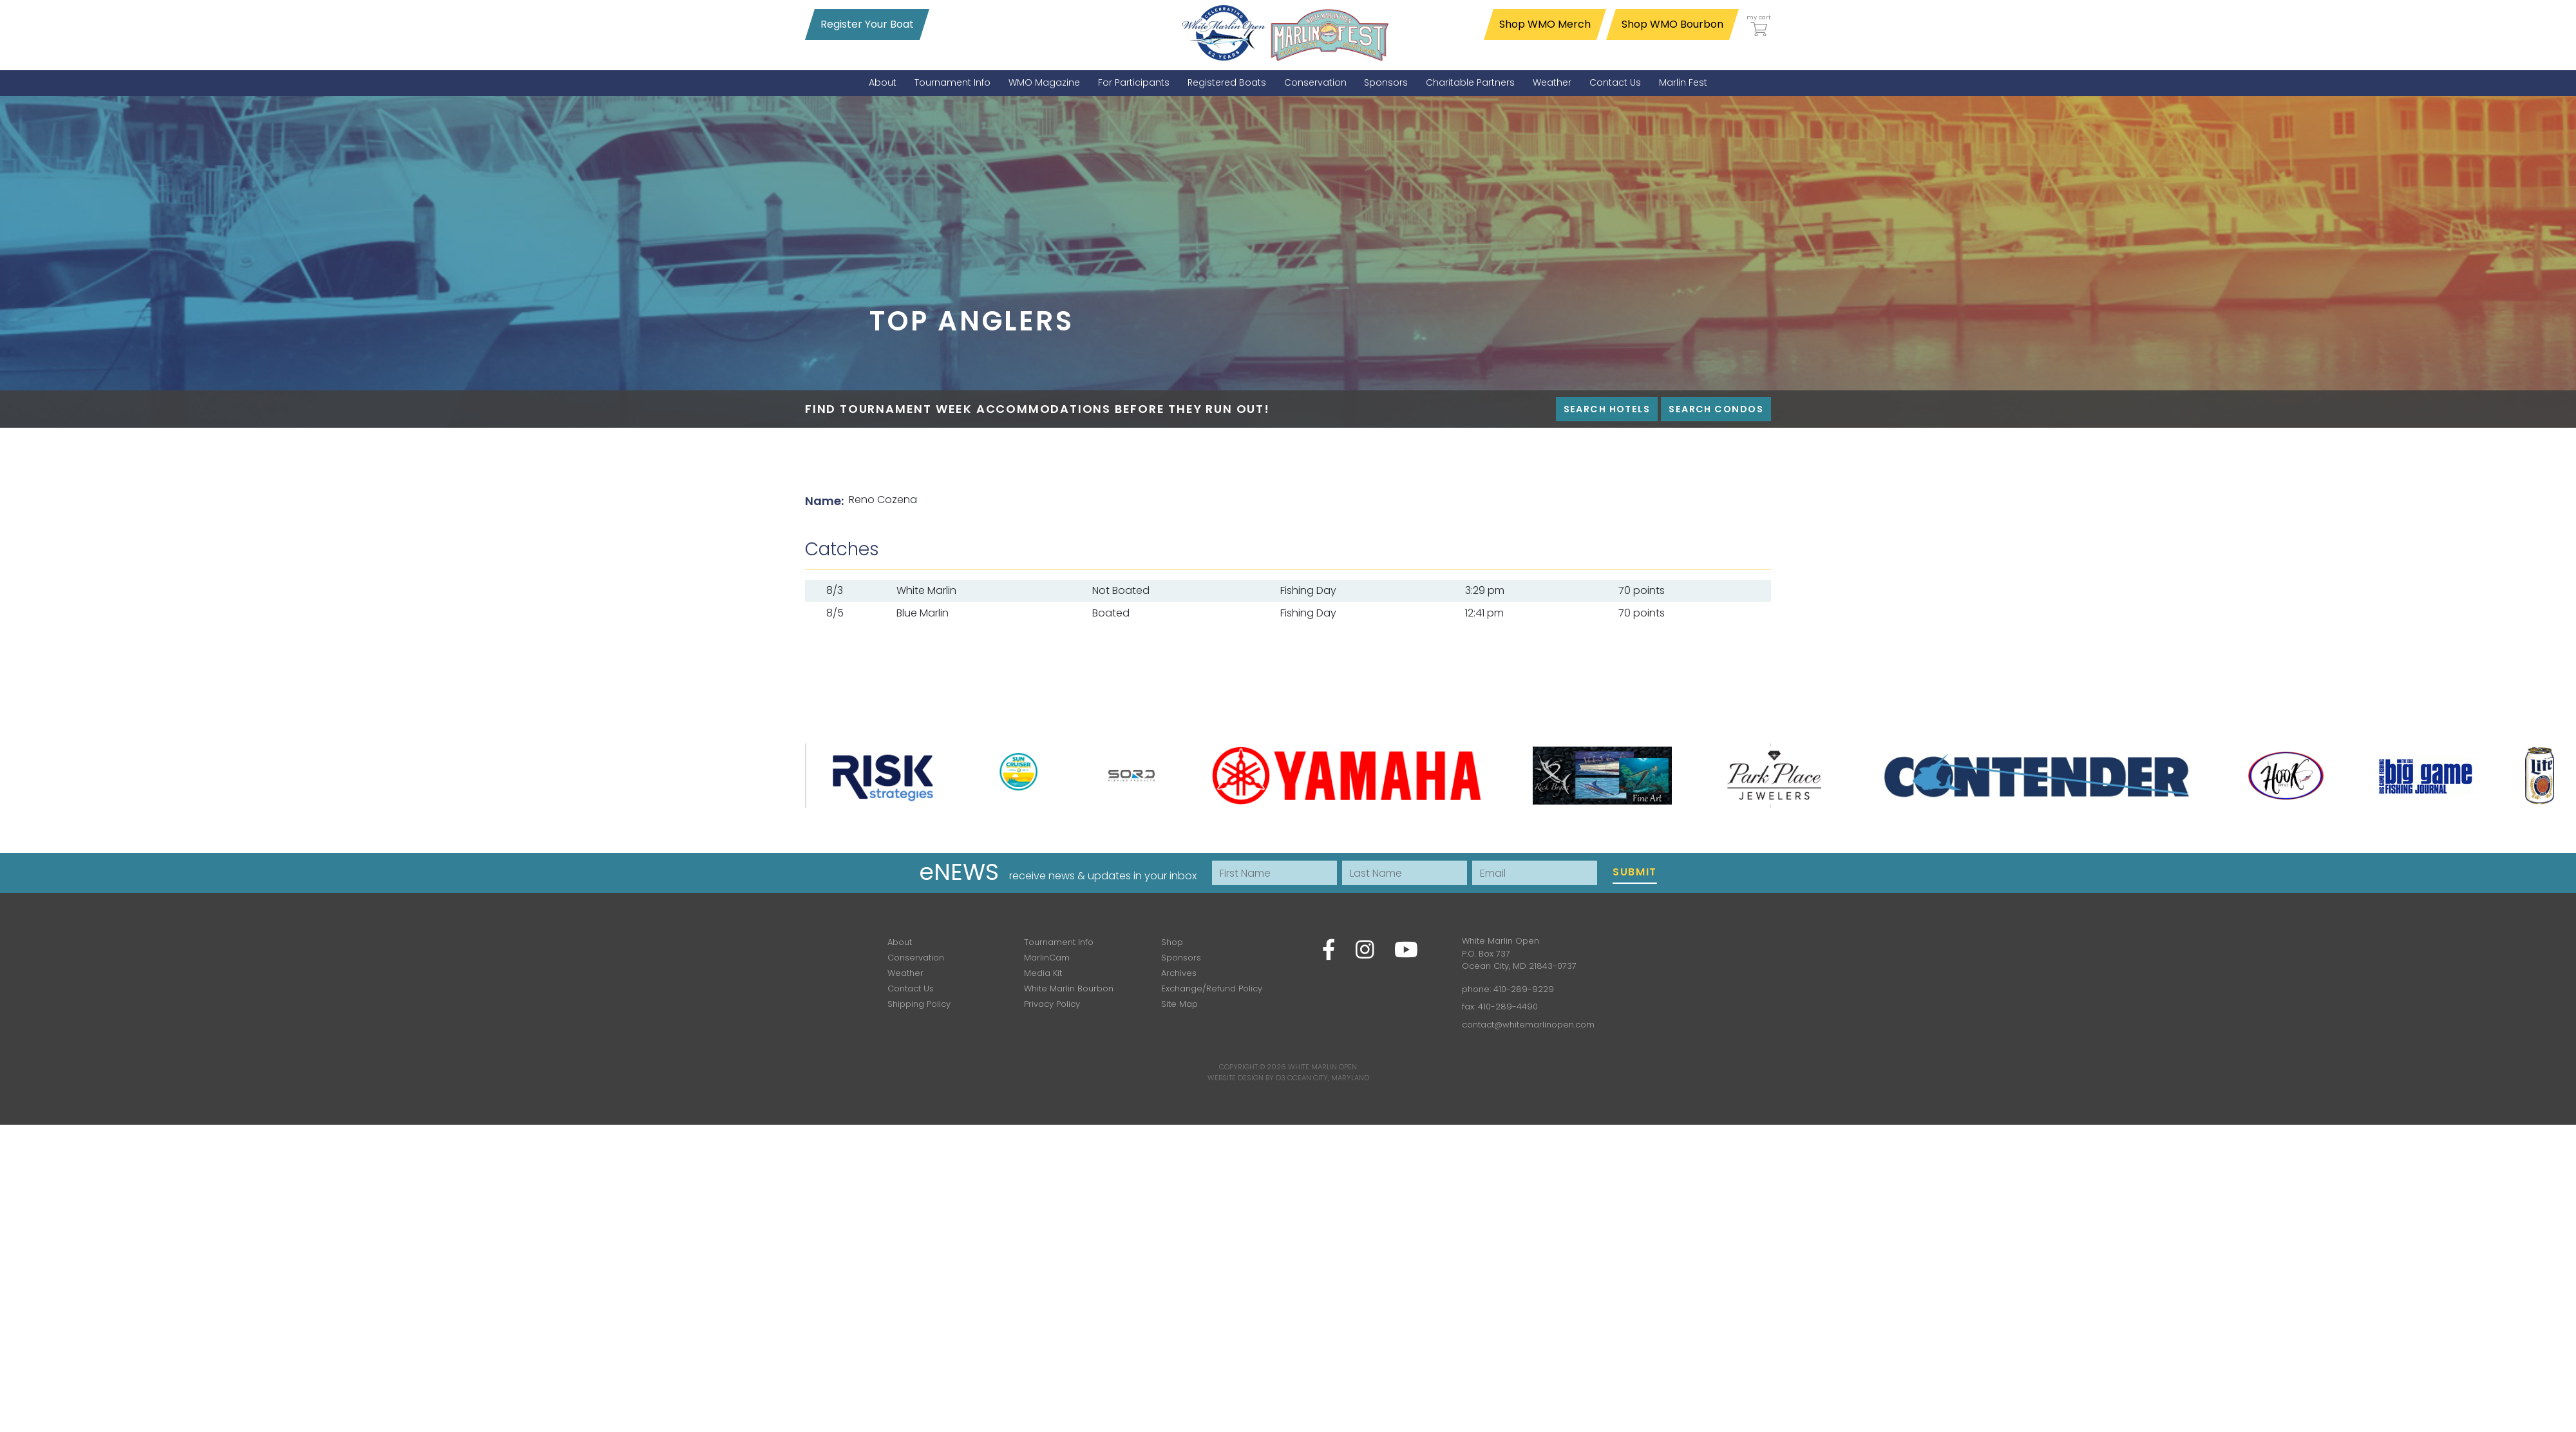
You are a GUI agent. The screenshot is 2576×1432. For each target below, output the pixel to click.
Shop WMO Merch (1545, 24)
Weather (905, 973)
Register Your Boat (867, 24)
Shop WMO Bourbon (1672, 24)
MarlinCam (1047, 957)
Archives (1179, 973)
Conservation (915, 957)
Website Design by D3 (1246, 1078)
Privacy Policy (1052, 1004)
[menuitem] (882, 82)
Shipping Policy (919, 1004)
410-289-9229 (1523, 989)
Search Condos (1716, 409)
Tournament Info (1059, 942)
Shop (1172, 942)
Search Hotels (1607, 409)
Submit (1635, 871)
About (899, 942)
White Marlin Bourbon (1068, 988)
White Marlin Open (1322, 1067)
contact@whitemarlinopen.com (1528, 1024)
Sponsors (1181, 957)
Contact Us (910, 988)
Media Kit (1043, 973)
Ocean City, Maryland (1328, 1078)
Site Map (1179, 1004)
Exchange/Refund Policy (1211, 988)
